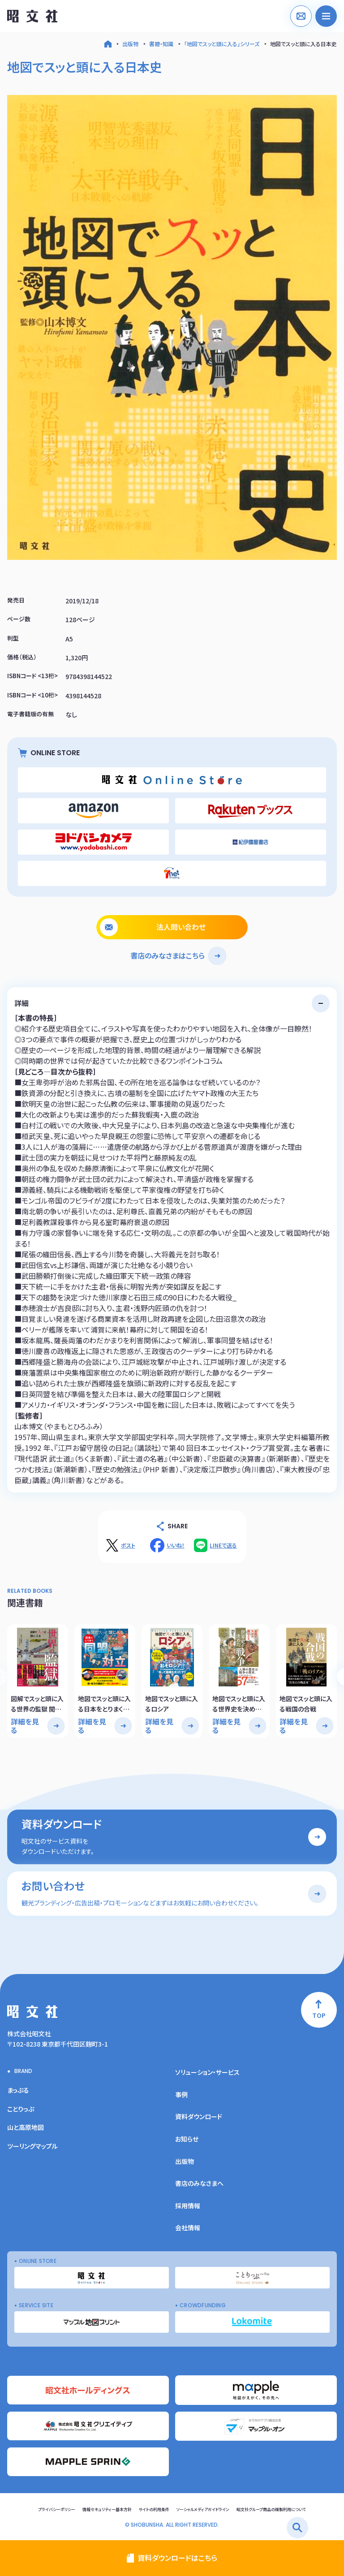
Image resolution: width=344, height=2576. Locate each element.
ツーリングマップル (32, 2146)
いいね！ (176, 1545)
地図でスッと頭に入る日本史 (303, 43)
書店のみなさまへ (199, 2183)
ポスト (128, 1545)
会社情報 (187, 2227)
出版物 (130, 43)
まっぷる (18, 2090)
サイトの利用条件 (154, 2509)
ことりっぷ (20, 2108)
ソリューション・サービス (207, 2072)
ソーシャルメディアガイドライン (202, 2509)
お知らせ (186, 2138)
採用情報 (187, 2205)
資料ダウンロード (198, 2116)
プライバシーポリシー (56, 2509)
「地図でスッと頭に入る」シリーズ (221, 43)
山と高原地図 (25, 2127)
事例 (181, 2094)
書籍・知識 (161, 43)
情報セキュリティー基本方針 (107, 2509)
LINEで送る (223, 1545)
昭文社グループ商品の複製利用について (271, 2509)
